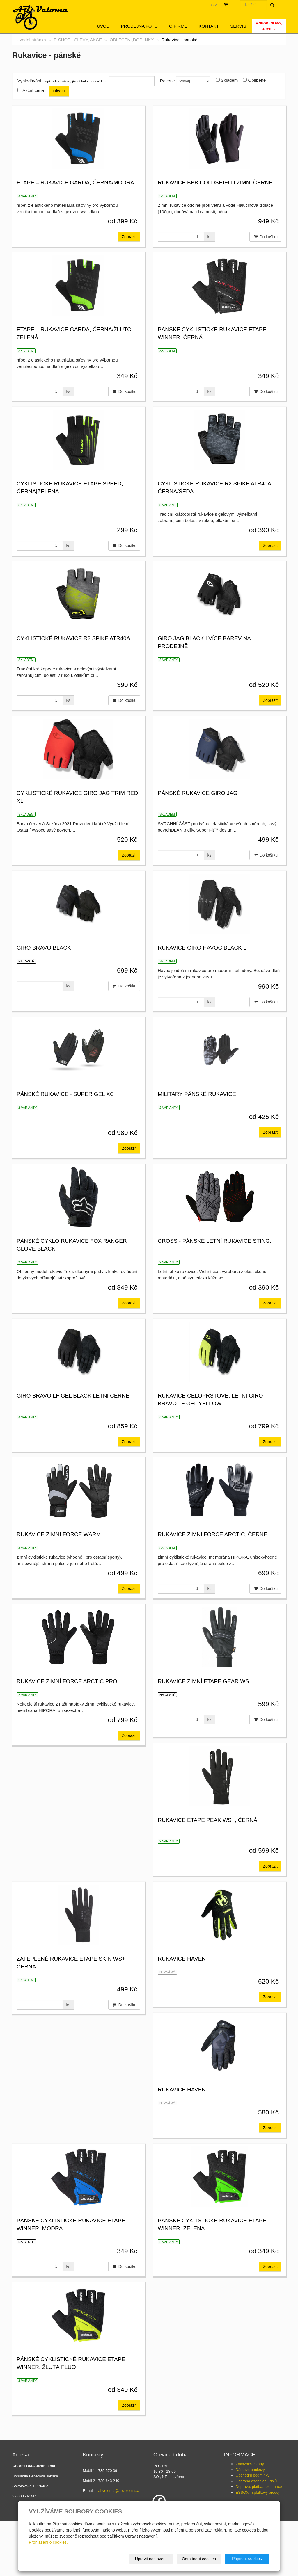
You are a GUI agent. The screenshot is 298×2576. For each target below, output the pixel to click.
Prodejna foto (139, 26)
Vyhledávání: (29, 80)
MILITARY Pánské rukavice (197, 1094)
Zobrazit (129, 236)
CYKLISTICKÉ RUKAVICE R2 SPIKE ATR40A (73, 638)
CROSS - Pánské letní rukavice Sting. (214, 1249)
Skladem (229, 80)
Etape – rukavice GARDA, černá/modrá (75, 182)
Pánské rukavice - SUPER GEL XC (65, 1094)
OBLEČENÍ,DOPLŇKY (132, 39)
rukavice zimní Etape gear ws (62, 1844)
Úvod (103, 26)
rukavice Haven (41, 2122)
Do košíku (265, 236)
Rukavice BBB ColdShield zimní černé (215, 182)
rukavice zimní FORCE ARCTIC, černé (71, 1697)
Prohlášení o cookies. (48, 2542)
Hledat (59, 91)
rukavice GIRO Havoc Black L (202, 948)
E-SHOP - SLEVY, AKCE (269, 26)
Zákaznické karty (250, 2496)
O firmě (178, 26)
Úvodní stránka (31, 39)
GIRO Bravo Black (44, 948)
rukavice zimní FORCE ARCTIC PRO (208, 1697)
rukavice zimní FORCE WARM (200, 1550)
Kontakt (209, 26)
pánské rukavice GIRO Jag (197, 793)
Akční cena (33, 90)
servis (238, 26)
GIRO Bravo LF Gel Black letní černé (73, 1403)
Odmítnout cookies (199, 2559)
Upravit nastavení (151, 2559)
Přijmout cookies (247, 2558)
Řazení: (167, 80)
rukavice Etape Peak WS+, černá (207, 1844)
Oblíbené (257, 80)
